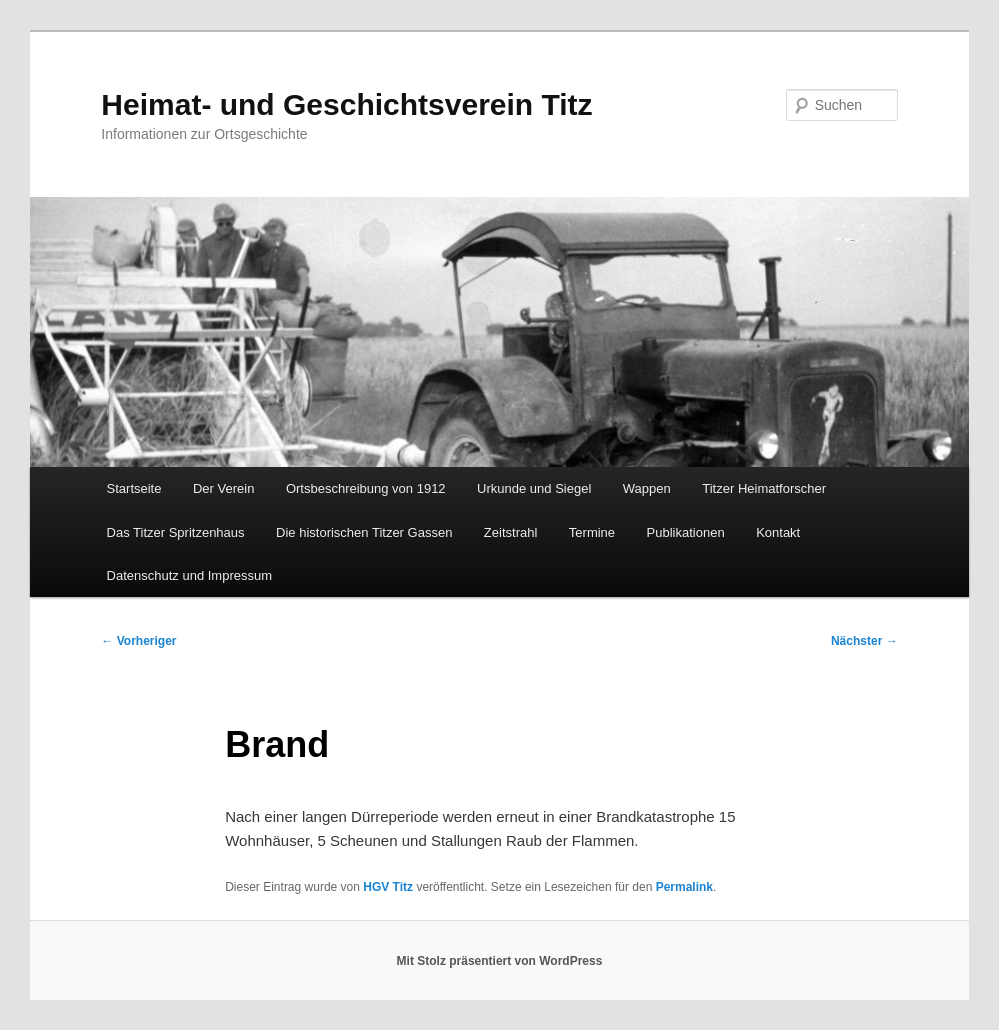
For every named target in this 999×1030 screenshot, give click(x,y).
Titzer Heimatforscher (764, 488)
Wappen (647, 488)
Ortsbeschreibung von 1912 (366, 488)
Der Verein (223, 488)
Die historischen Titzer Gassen (364, 532)
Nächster (864, 641)
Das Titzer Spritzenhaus (176, 532)
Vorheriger (138, 641)
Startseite (134, 488)
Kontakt (778, 532)
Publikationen (686, 532)
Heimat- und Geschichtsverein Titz (346, 104)
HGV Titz (388, 887)
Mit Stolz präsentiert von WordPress (500, 961)
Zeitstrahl (510, 532)
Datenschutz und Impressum (189, 575)
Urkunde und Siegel (534, 488)
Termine (592, 532)
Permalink (684, 887)
